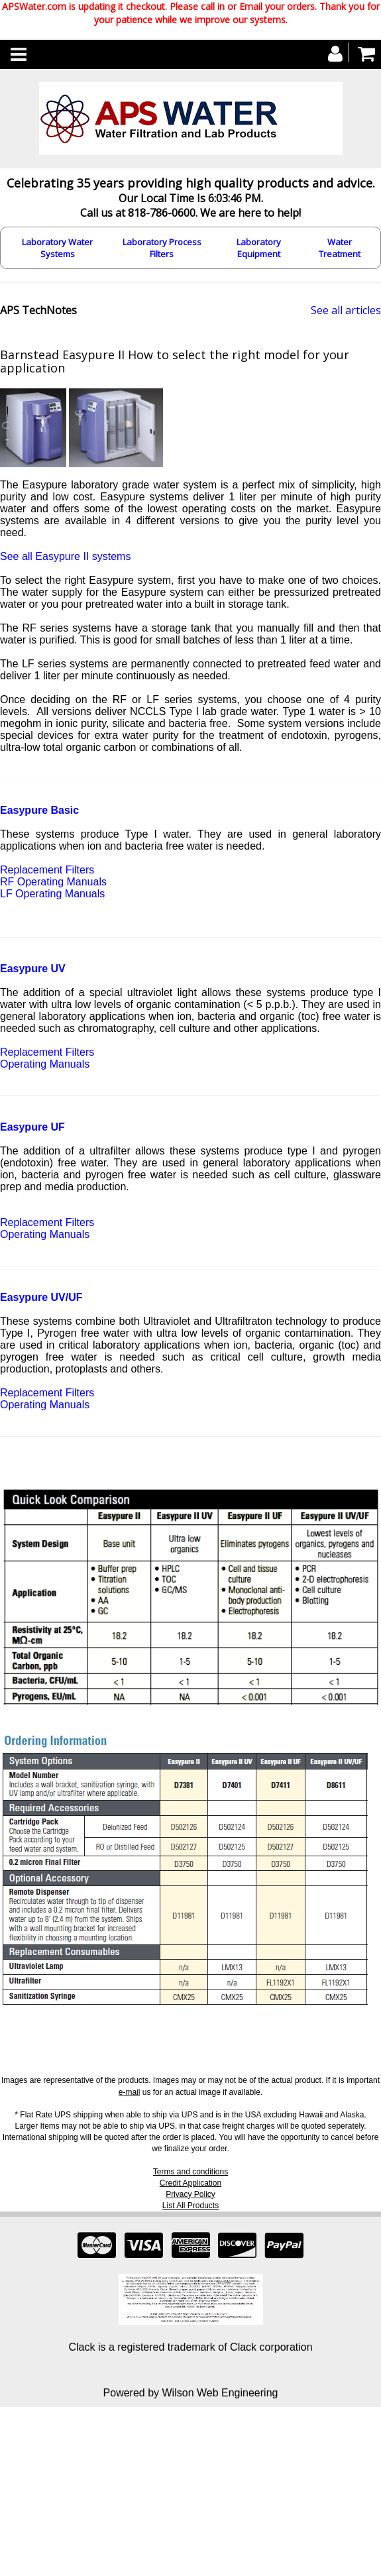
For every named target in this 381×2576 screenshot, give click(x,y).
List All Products (190, 2205)
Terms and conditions (190, 2171)
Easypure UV (33, 968)
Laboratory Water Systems (57, 248)
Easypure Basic (39, 810)
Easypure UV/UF (41, 1297)
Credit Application (190, 2183)
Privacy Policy (190, 2194)
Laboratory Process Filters (162, 248)
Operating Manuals (44, 1064)
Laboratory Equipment (259, 248)
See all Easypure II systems (65, 556)
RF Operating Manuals (53, 881)
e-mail (129, 2092)
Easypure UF (32, 1127)
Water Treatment (339, 248)
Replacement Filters (47, 869)
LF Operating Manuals (52, 893)
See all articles (346, 310)
